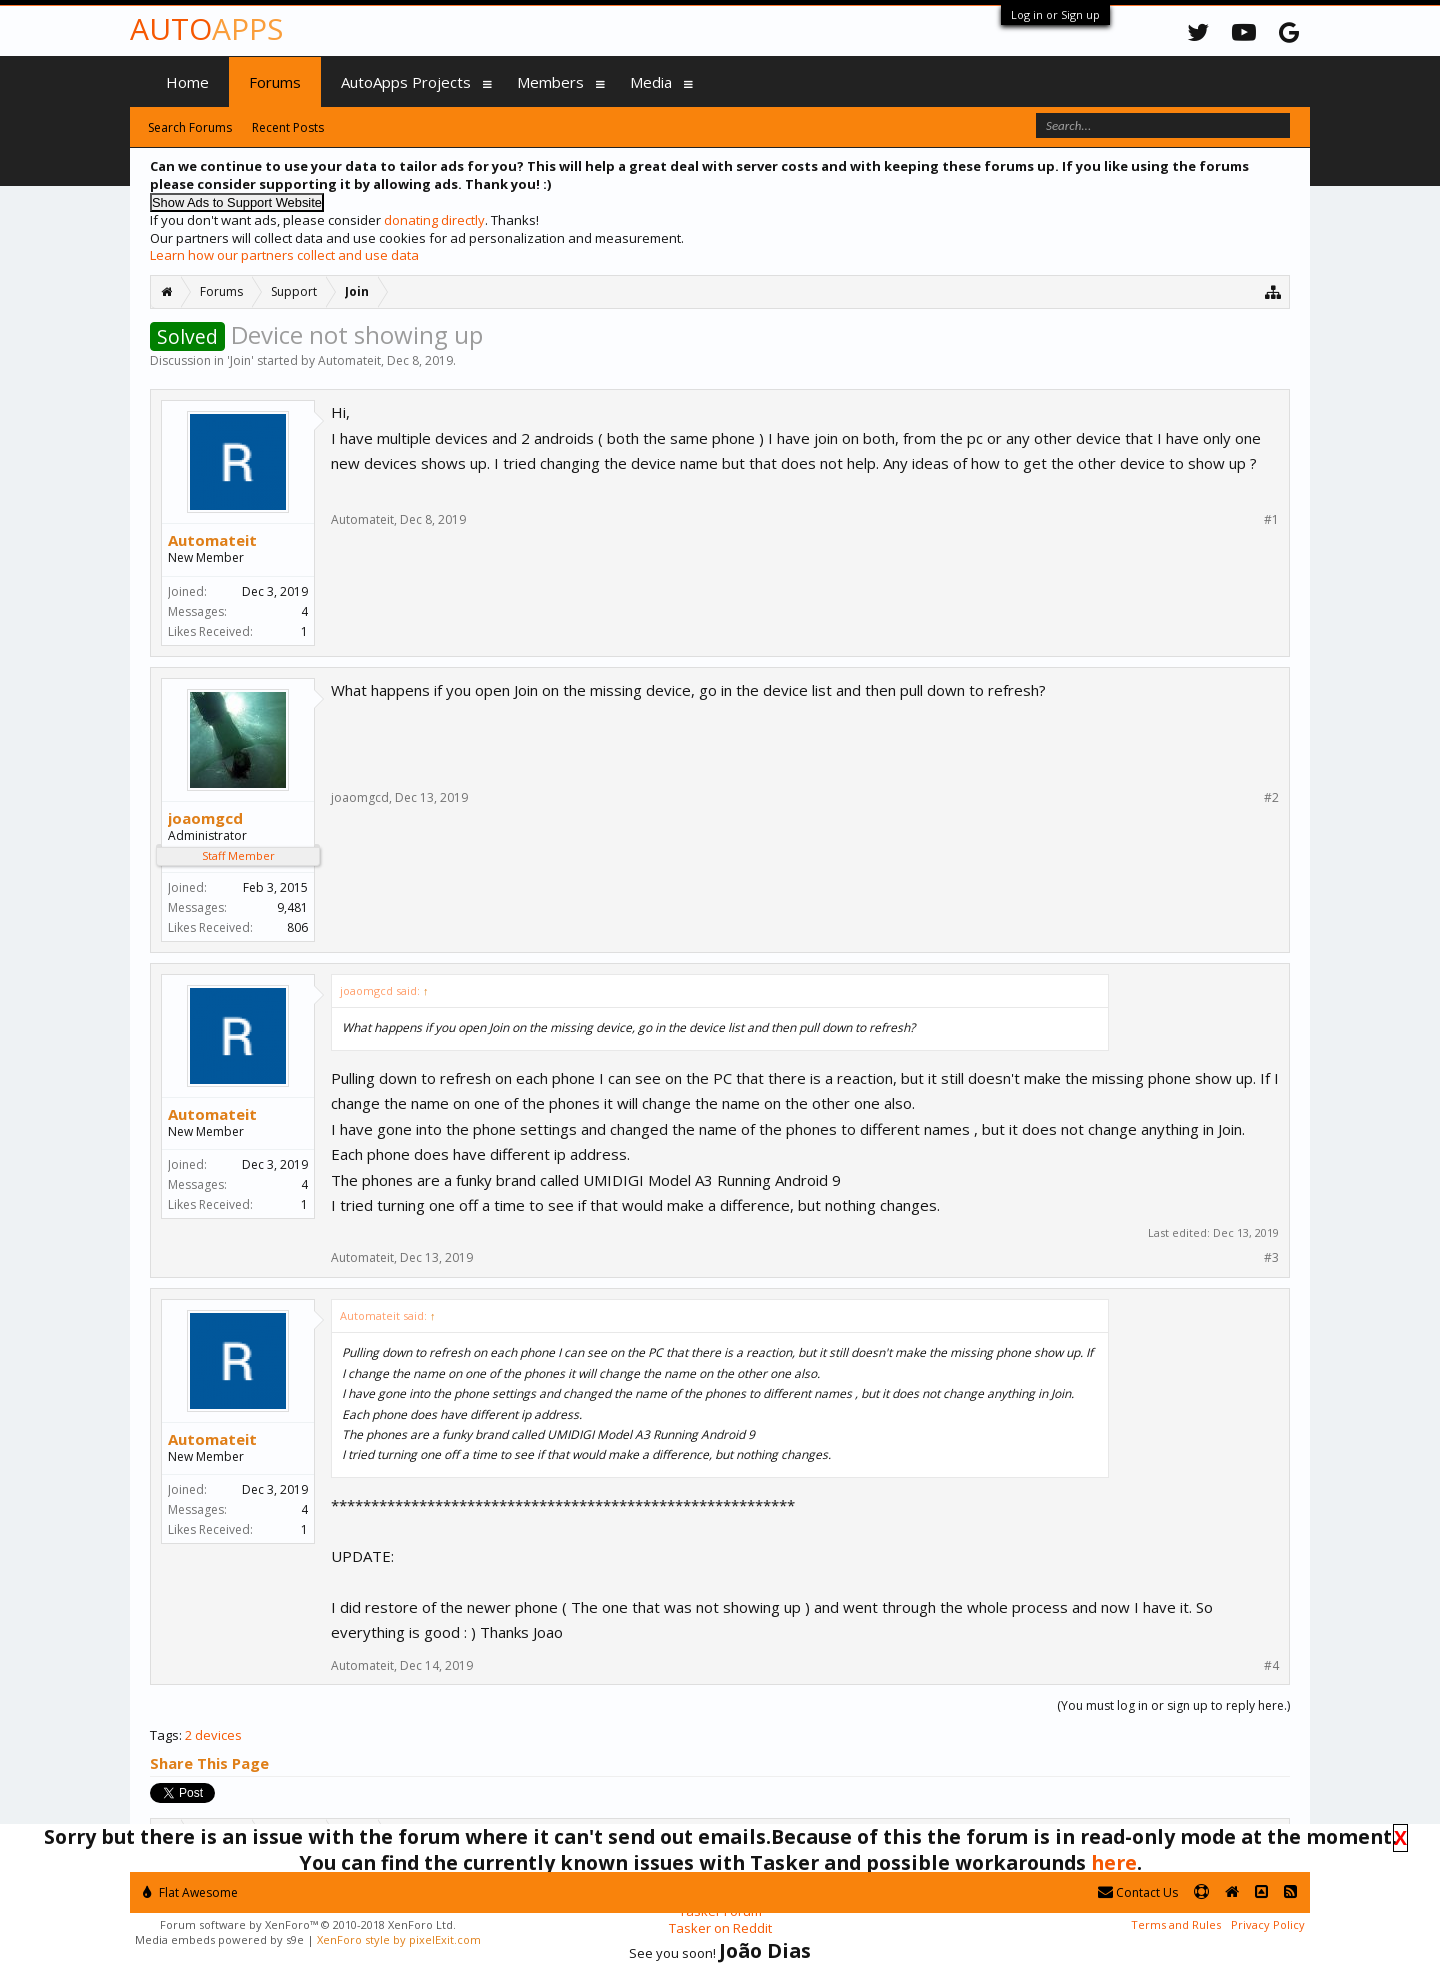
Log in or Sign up (1055, 14)
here (1114, 1862)
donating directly (434, 220)
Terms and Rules (1176, 1924)
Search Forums (190, 127)
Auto (206, 28)
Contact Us (1138, 1892)
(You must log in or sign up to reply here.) (1173, 1705)
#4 (1271, 1666)
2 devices (213, 1735)
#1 (1271, 520)
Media (651, 82)
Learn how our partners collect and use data (284, 255)
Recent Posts (288, 127)
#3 (1271, 1258)
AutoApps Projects (406, 82)
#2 (1271, 798)
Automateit (349, 360)
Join (240, 360)
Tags (164, 1735)
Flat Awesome (190, 1892)
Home (187, 82)
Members (550, 82)
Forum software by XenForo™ (308, 1924)
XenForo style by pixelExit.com (399, 1939)
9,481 (292, 907)
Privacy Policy (1268, 1924)
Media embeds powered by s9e (219, 1939)
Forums (275, 82)
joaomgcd (205, 818)
